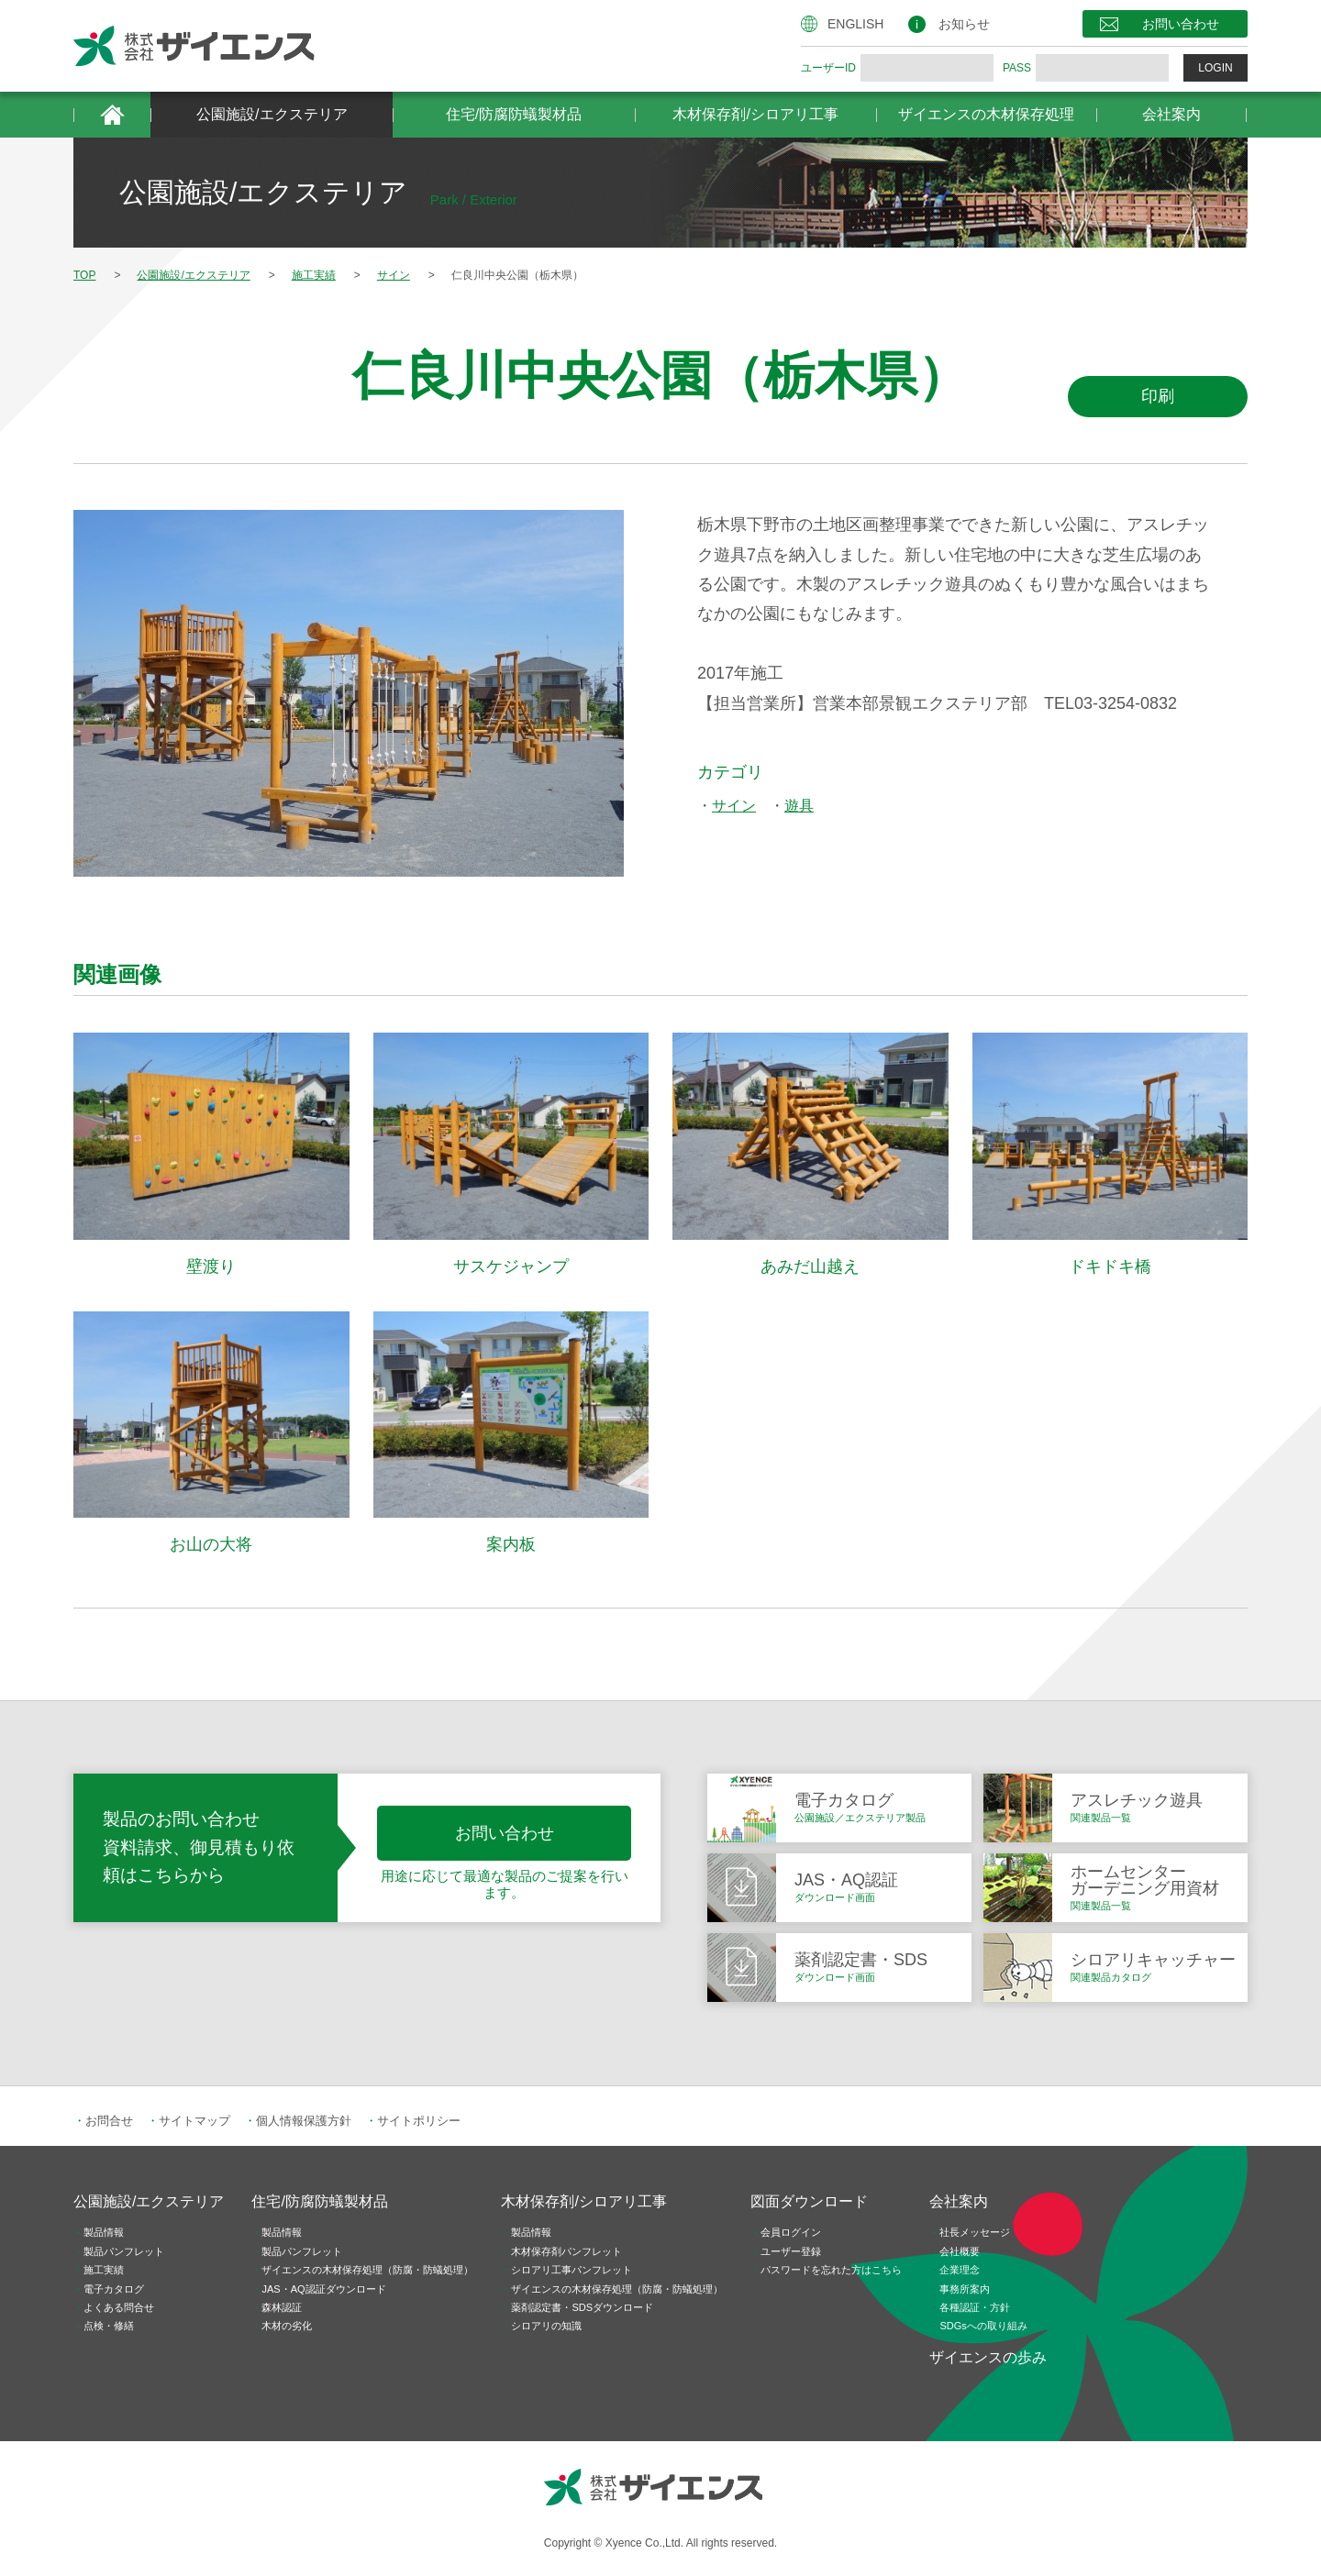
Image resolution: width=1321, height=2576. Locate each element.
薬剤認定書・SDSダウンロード (582, 2307)
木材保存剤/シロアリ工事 (755, 114)
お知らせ (964, 24)
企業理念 (959, 2269)
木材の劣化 (286, 2325)
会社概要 (959, 2251)
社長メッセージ (974, 2232)
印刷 (1157, 396)
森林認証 (281, 2307)
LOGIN (1215, 67)
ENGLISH (855, 24)
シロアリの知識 (546, 2325)
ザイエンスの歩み (988, 2357)
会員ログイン (790, 2232)
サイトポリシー (419, 2121)
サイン (734, 805)
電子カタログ (113, 2288)
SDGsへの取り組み (983, 2325)
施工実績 (103, 2269)
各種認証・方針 (974, 2307)
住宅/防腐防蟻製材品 (514, 114)
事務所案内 (964, 2288)
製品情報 (103, 2232)
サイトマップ (194, 2121)
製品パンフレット (123, 2251)
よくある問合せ (118, 2307)
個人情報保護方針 (303, 2121)
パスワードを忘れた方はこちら (831, 2269)
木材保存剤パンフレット (566, 2251)
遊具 (799, 805)
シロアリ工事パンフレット (571, 2269)
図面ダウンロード (809, 2201)
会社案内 (1171, 114)
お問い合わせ (1180, 24)
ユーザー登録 (790, 2251)
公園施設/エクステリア (271, 114)
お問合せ (109, 2121)
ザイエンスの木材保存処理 (986, 114)
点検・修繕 (108, 2325)
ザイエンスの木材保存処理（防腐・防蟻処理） (367, 2269)
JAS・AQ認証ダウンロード (323, 2288)
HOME (111, 115)
